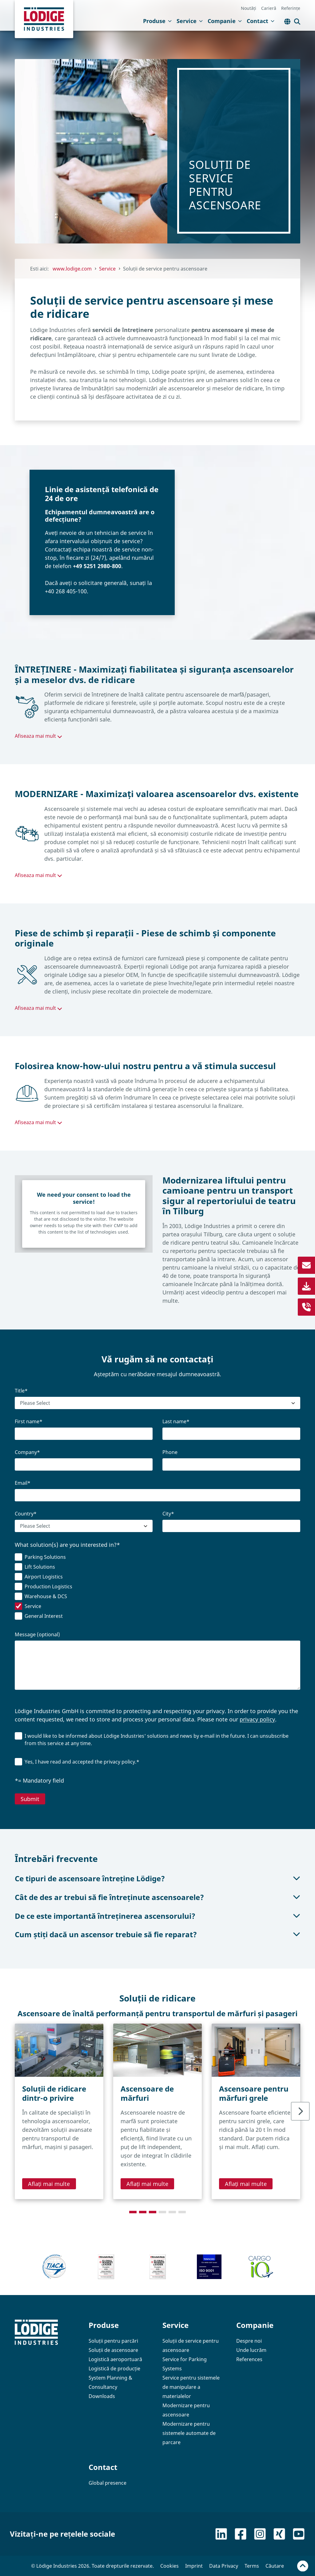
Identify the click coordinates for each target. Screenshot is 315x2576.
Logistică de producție (114, 2368)
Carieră (268, 8)
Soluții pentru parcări (113, 2340)
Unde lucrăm (251, 2350)
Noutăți (248, 8)
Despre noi (249, 2340)
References (249, 2359)
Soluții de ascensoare (113, 2350)
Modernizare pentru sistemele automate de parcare (189, 2433)
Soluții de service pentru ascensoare (190, 2345)
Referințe (290, 8)
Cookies (169, 2565)
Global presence (107, 2482)
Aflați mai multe (49, 2183)
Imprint (194, 2565)
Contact (260, 21)
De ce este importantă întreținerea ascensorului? (157, 1916)
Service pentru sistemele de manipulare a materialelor (191, 2387)
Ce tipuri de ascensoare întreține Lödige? (157, 1878)
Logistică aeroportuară (115, 2359)
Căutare (274, 2565)
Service (190, 21)
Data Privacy (223, 2565)
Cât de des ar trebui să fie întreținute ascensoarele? (157, 1897)
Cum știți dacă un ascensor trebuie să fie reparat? (157, 1934)
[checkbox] (157, 1587)
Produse (157, 21)
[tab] (133, 2212)
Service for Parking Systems (184, 2364)
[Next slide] (300, 2111)
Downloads (102, 2396)
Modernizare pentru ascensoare (186, 2410)
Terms (252, 2565)
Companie (225, 21)
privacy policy (257, 1719)
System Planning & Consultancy (110, 2382)
